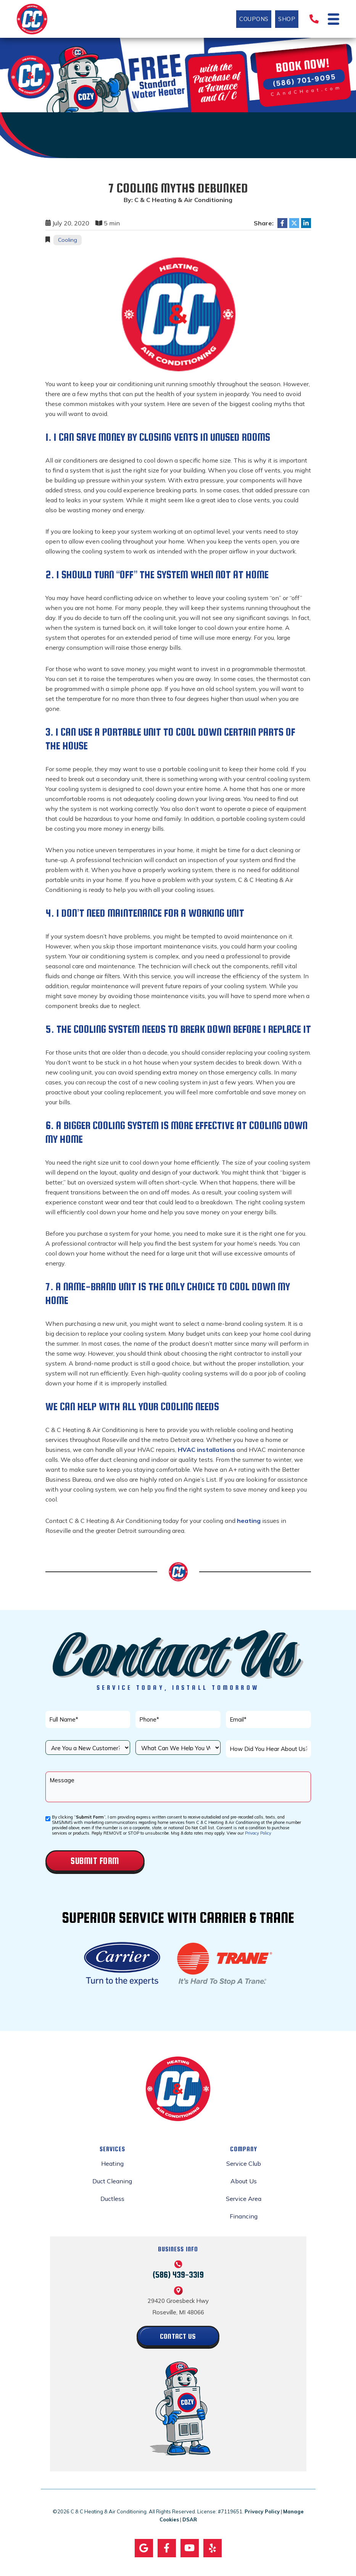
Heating (112, 2163)
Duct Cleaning (112, 2181)
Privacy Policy (258, 1833)
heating (249, 1521)
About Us (243, 2181)
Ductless (112, 2198)
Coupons (252, 19)
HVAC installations (206, 1450)
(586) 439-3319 (178, 2274)
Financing (244, 2216)
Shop (285, 19)
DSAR (189, 2520)
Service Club (243, 2163)
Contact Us (178, 2336)
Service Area (243, 2198)
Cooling (67, 240)
